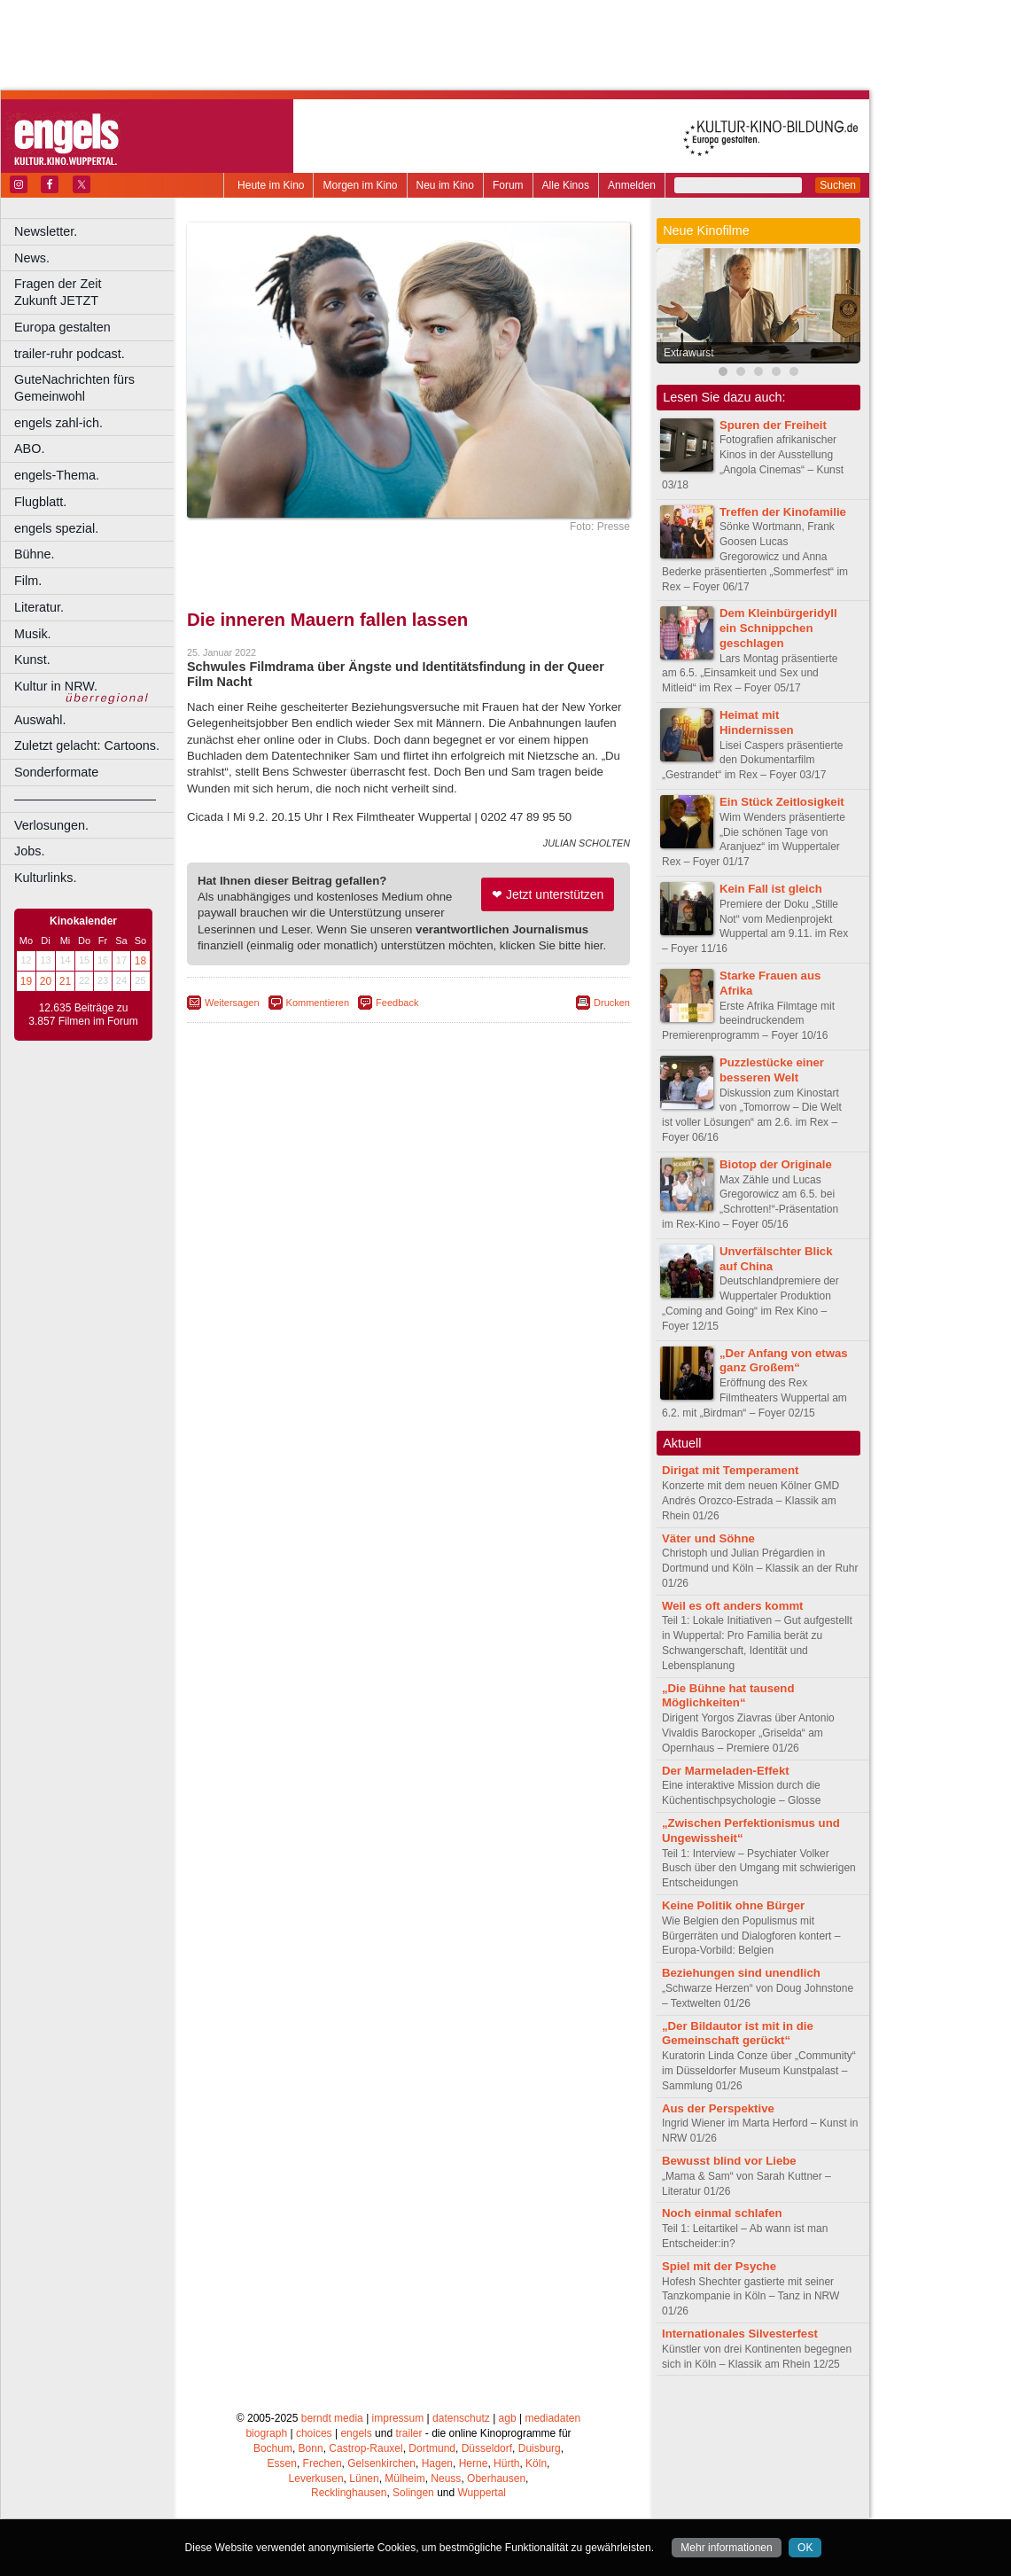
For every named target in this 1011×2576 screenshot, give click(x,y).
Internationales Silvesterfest (740, 2333)
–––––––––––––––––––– (85, 799)
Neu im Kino (445, 185)
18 (140, 961)
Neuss (446, 2478)
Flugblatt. (40, 502)
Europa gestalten (62, 327)
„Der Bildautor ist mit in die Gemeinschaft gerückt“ (737, 2033)
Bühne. (34, 554)
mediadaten (552, 2418)
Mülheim (404, 2478)
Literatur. (39, 607)
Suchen (838, 185)
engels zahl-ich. (58, 423)
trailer (408, 2433)
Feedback (397, 1002)
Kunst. (32, 659)
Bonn (311, 2448)
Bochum (272, 2448)
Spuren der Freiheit (773, 425)
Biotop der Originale (775, 1164)
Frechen (322, 2463)
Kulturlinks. (45, 877)
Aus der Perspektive (718, 2108)
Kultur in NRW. (55, 686)
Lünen (363, 2478)
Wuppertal (482, 2492)
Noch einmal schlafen (722, 2213)
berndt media (332, 2418)
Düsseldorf (487, 2448)
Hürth (506, 2463)
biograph (266, 2433)
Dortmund (431, 2448)
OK (805, 2547)
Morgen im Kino (360, 185)
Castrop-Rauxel (365, 2448)
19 (26, 981)
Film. (28, 581)
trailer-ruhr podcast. (69, 354)
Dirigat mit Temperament (730, 1470)
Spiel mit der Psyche (719, 2266)
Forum (508, 185)
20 (45, 981)
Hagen (437, 2463)
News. (32, 258)
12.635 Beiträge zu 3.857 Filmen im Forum (82, 1015)
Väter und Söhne (708, 1538)
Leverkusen (316, 2478)
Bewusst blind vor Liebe (729, 2160)
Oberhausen (496, 2478)
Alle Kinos (565, 185)
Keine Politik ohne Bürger (733, 1905)
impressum (398, 2418)
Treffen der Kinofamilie (782, 512)
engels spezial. (56, 528)
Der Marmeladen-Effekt (725, 1770)
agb (508, 2418)
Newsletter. (45, 231)
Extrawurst (689, 353)
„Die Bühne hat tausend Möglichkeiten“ (728, 1696)
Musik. (32, 634)
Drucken (612, 1002)
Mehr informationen (726, 2547)
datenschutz (461, 2418)
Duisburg (539, 2448)
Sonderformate (56, 772)
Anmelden (632, 185)
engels (355, 2433)
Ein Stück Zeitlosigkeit (781, 801)
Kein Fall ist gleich (770, 888)
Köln (536, 2463)
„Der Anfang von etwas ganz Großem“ (783, 1361)
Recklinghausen (348, 2492)
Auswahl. (40, 720)
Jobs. (29, 851)
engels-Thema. (56, 475)
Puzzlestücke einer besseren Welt (771, 1070)
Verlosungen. (51, 825)
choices (314, 2433)
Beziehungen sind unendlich (741, 1972)
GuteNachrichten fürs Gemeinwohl (74, 387)
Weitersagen (232, 1002)
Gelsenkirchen (381, 2463)
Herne (473, 2463)
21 (65, 981)
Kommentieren (318, 1002)
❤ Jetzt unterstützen (547, 894)
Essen (282, 2463)
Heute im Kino (270, 185)
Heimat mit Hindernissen (756, 722)
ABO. (29, 448)
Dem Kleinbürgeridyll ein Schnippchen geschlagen (778, 628)
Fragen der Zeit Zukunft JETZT (96, 292)
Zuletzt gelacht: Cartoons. (86, 745)
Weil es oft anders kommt (733, 1605)
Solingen (413, 2492)
